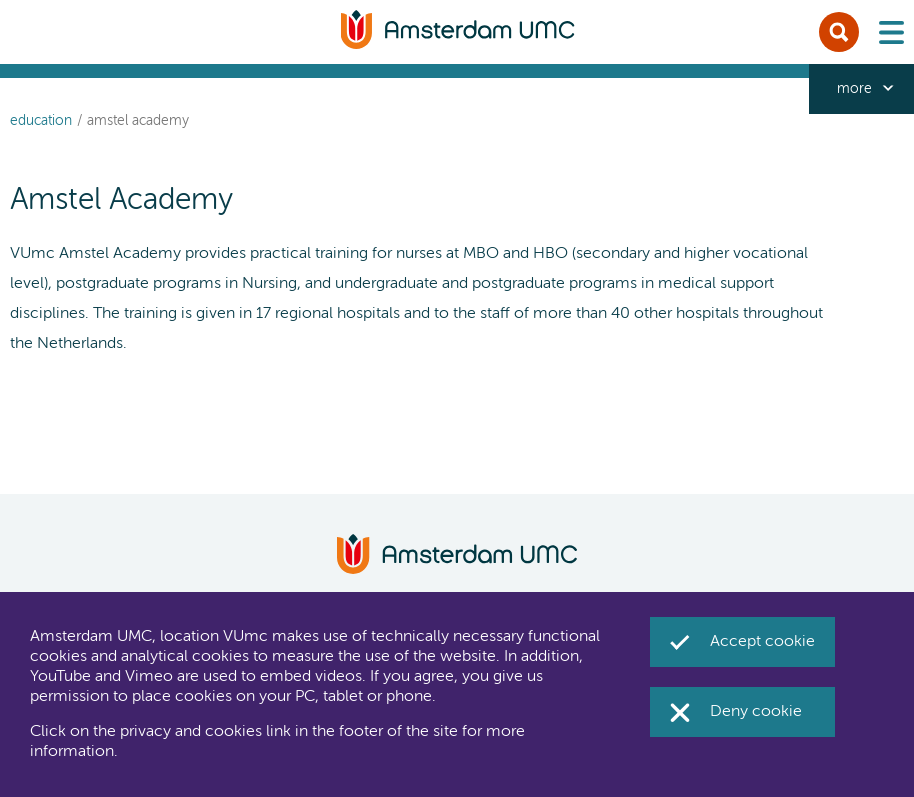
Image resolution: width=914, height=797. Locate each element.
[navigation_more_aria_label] (861, 89)
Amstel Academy (138, 121)
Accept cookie (762, 642)
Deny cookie (756, 712)
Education (41, 121)
